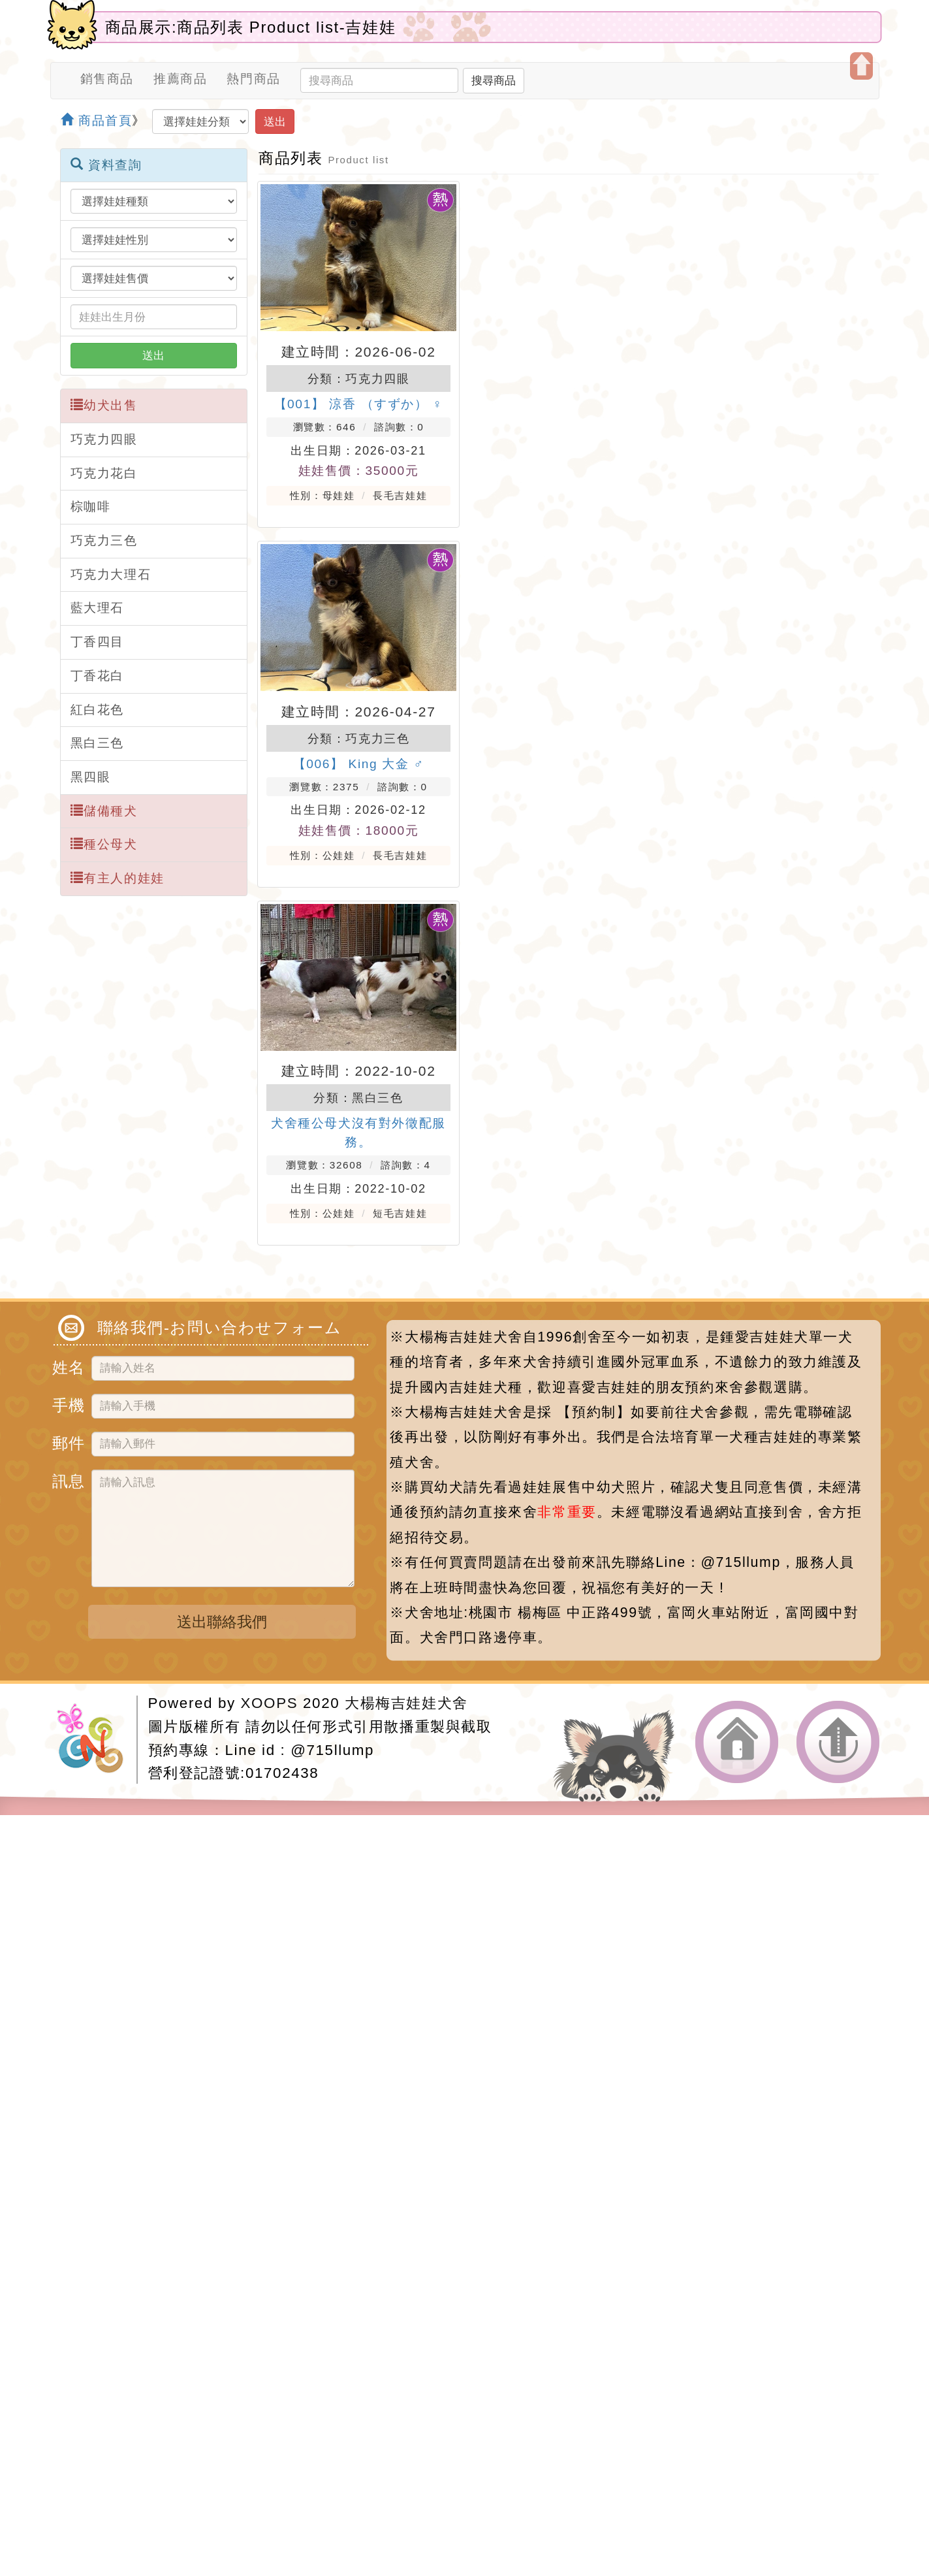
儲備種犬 (104, 810)
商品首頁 (97, 120)
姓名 (67, 1365)
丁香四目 (97, 642)
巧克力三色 (104, 540)
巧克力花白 (104, 473)
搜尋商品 (493, 80)
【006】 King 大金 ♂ (358, 764)
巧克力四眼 (104, 439)
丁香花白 (97, 676)
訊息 (67, 1479)
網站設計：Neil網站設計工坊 (96, 1740)
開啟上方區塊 (861, 66)
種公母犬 (104, 844)
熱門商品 (253, 79)
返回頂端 (838, 1742)
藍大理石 (97, 608)
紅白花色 (97, 709)
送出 (275, 121)
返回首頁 (737, 1742)
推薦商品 (180, 79)
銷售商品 (107, 79)
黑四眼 (91, 777)
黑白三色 (97, 743)
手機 (67, 1403)
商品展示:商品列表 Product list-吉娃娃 (250, 27)
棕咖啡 (91, 506)
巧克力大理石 (111, 574)
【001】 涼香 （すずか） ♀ (358, 404)
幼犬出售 (104, 405)
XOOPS (269, 1703)
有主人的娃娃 (118, 878)
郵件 (67, 1441)
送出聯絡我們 (222, 1621)
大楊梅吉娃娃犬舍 (406, 1703)
